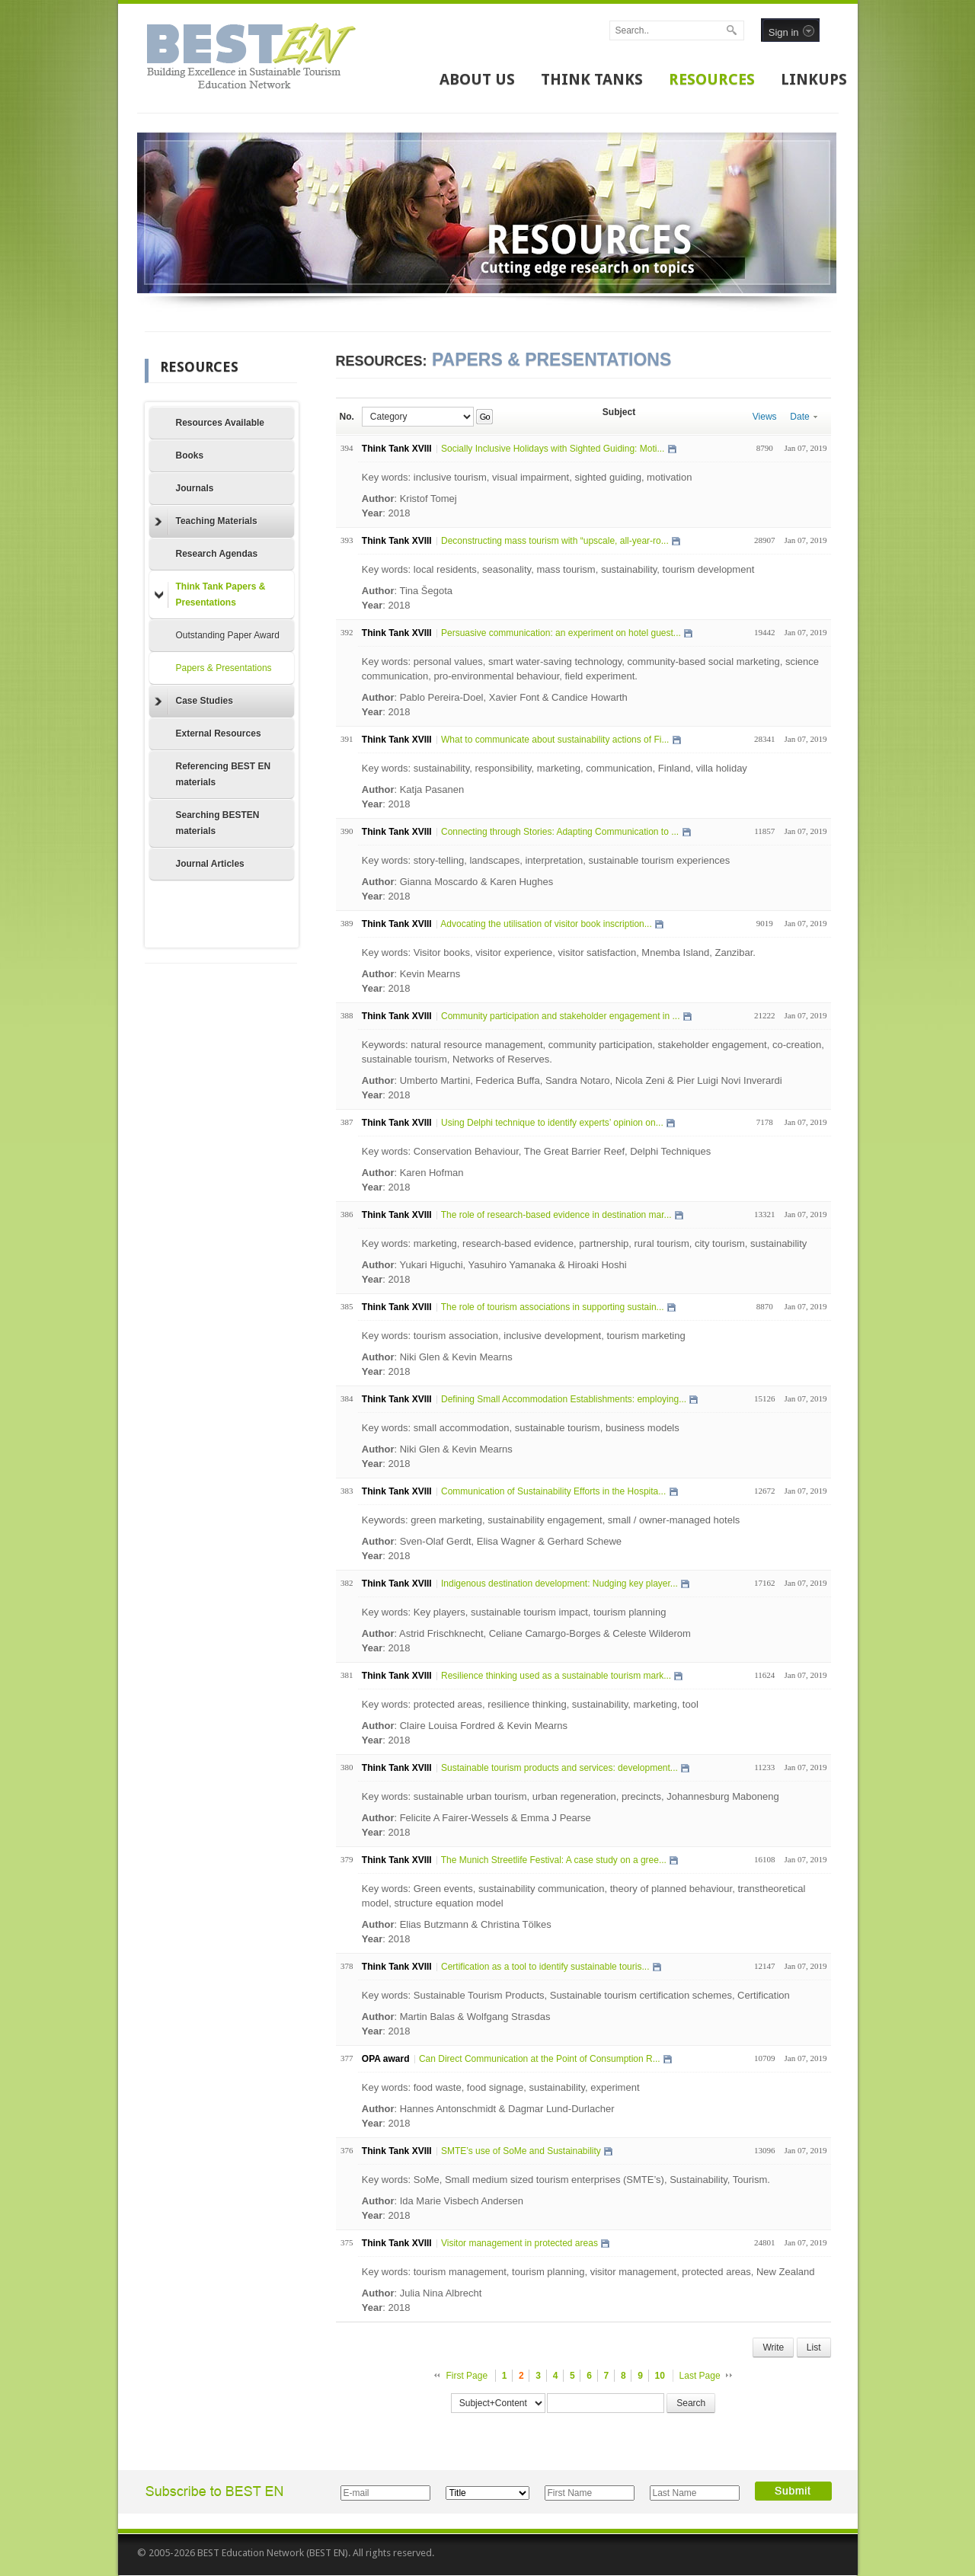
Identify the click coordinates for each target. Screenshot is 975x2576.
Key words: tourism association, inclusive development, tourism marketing (524, 1335)
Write (773, 2347)
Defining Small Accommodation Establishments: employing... (563, 1399)
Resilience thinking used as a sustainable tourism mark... (556, 1675)
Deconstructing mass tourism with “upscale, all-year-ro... (555, 540)
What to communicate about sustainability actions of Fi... (555, 739)
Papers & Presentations (224, 668)
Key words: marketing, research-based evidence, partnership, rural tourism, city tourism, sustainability (584, 1243)
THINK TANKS (592, 79)
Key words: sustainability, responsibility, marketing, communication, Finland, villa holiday (554, 768)
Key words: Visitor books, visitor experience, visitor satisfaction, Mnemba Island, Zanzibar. (559, 952)
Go (485, 416)
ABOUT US (477, 79)
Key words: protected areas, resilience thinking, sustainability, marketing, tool (530, 1704)
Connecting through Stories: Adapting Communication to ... (560, 831)
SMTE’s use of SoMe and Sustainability (521, 2151)
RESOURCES (712, 79)
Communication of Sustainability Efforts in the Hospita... (553, 1491)
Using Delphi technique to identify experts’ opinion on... (552, 1122)
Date (803, 416)
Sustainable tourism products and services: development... (559, 1768)
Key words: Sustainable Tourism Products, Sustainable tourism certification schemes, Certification (576, 1995)
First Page (467, 2375)
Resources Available (220, 422)
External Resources (218, 733)
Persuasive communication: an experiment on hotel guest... (561, 633)
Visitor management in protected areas (519, 2243)
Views (765, 416)
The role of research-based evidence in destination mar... (556, 1215)
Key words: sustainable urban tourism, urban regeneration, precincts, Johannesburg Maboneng (570, 1796)
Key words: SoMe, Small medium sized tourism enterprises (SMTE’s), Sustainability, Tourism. (566, 2179)
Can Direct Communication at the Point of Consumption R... (539, 2058)
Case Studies (194, 701)
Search (690, 2403)
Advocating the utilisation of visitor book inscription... (545, 924)
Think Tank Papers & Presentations (210, 594)
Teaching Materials (206, 522)
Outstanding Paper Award (228, 635)
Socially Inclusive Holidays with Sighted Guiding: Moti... (552, 448)
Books (190, 455)
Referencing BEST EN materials (223, 774)
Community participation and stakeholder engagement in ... (560, 1016)
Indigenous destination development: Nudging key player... (559, 1583)
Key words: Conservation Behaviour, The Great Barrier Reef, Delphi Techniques (536, 1151)
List (814, 2347)
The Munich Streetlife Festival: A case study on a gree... (554, 1860)
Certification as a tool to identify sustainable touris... (545, 1966)
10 (660, 2375)
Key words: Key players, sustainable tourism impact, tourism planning (514, 1612)
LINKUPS (814, 79)
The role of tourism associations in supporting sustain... (552, 1307)
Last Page (700, 2375)
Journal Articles (210, 863)
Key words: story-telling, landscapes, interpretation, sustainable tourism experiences (546, 860)
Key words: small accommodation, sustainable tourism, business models (520, 1427)
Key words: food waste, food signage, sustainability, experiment (501, 2087)
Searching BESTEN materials (218, 823)
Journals (195, 488)
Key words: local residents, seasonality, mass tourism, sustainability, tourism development (558, 569)
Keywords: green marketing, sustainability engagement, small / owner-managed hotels (551, 1520)
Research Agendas (217, 553)
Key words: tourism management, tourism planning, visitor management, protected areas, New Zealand (588, 2271)
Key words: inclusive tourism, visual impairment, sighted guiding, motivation (527, 477)
